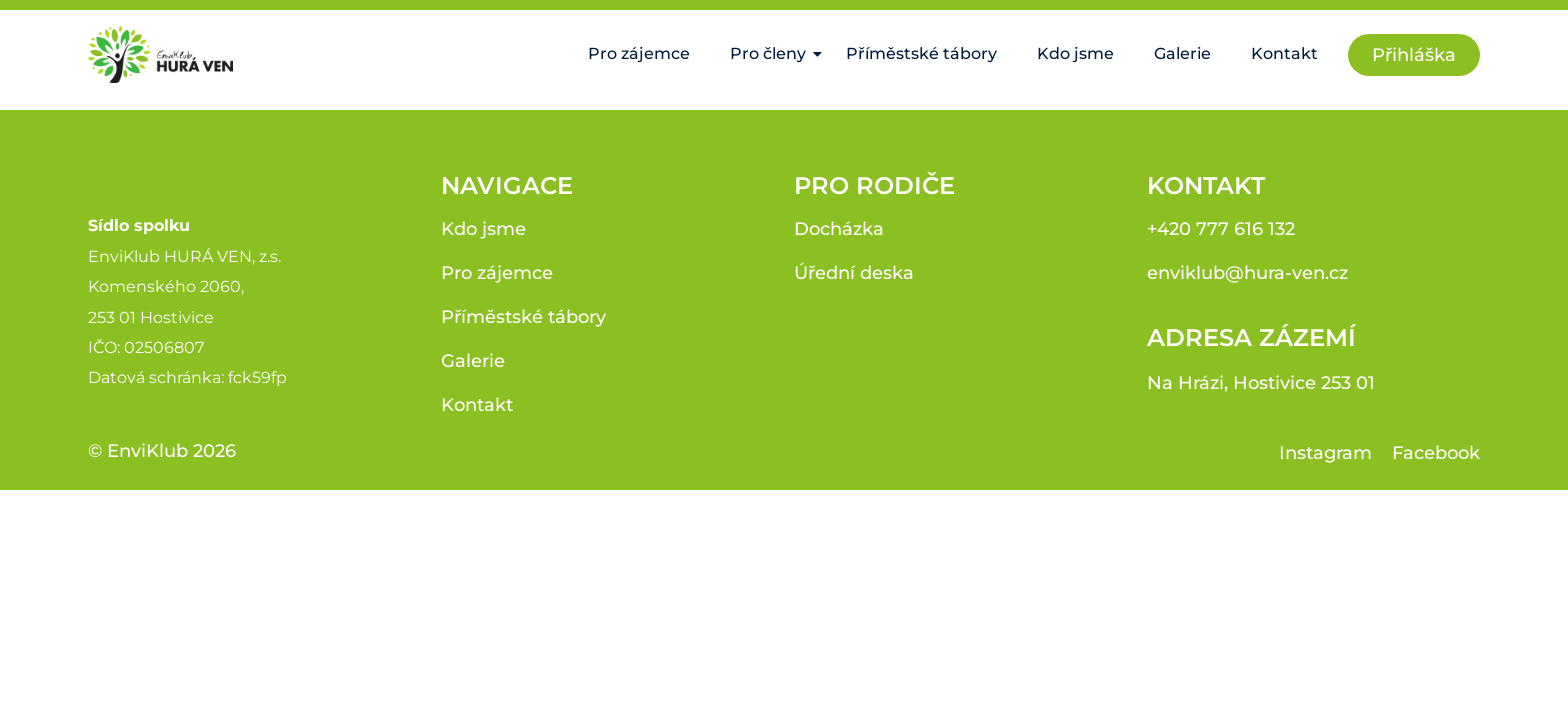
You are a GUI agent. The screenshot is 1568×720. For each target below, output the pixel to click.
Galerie (1182, 53)
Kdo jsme (1075, 53)
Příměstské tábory (921, 53)
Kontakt (1284, 53)
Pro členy (773, 53)
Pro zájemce (639, 53)
